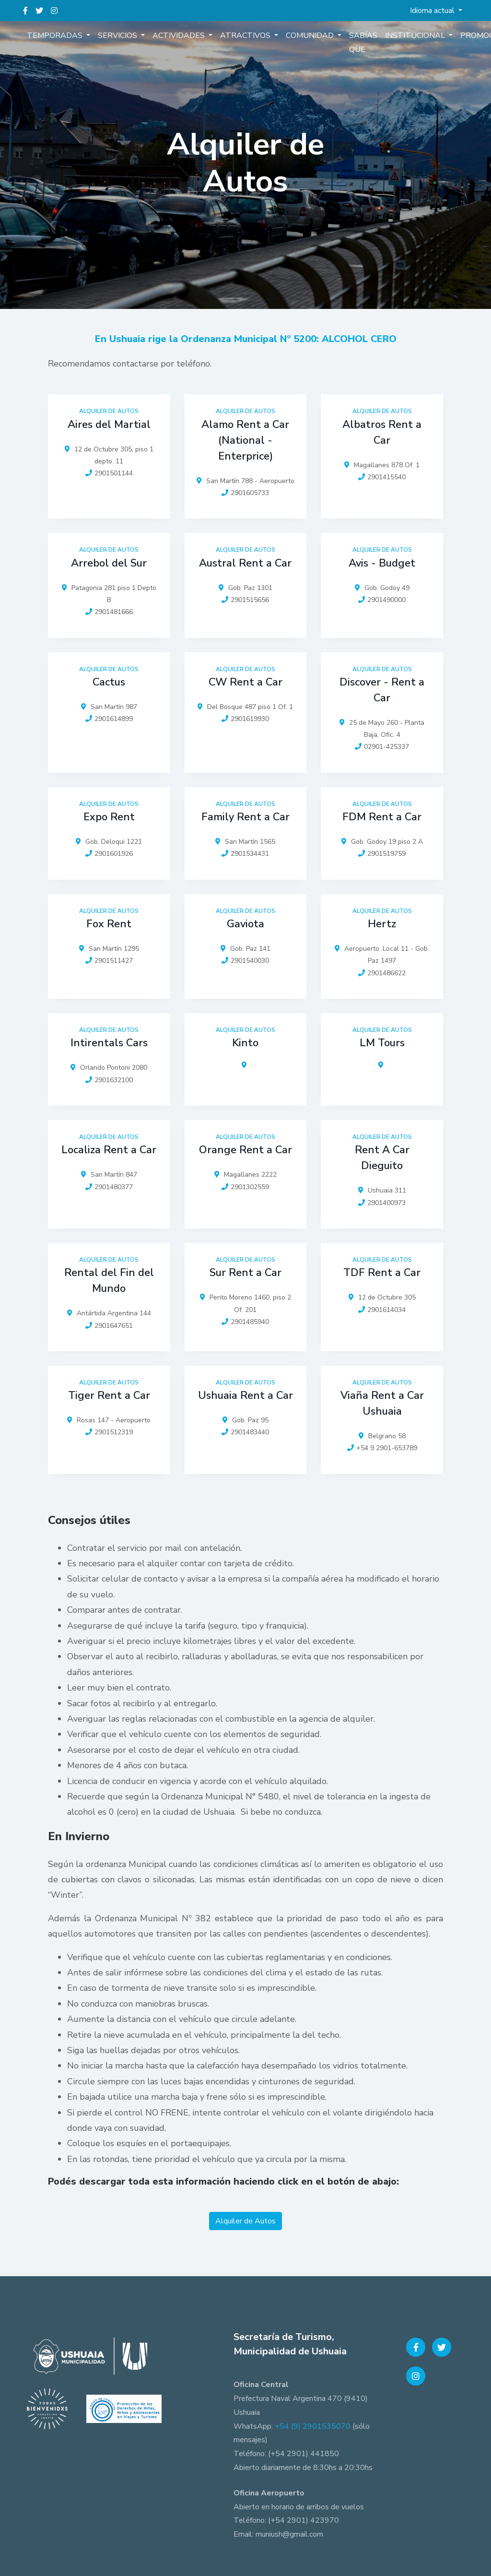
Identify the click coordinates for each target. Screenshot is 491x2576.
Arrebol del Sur (109, 563)
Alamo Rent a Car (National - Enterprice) (245, 440)
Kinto (245, 1043)
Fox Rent (108, 924)
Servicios (118, 35)
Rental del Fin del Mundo (109, 1280)
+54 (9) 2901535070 (313, 2426)
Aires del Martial (109, 424)
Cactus (109, 682)
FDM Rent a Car (381, 817)
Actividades (179, 35)
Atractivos (246, 35)
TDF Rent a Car (382, 1272)
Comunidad (311, 35)
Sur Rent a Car (245, 1272)
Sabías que (363, 42)
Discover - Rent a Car (381, 690)
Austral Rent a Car (245, 563)
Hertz (382, 924)
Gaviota (245, 924)
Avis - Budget (382, 563)
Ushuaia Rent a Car (245, 1395)
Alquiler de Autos (245, 2221)
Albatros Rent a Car (381, 432)
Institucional (416, 35)
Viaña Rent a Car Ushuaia (382, 1403)
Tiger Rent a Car (109, 1395)
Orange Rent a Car (245, 1150)
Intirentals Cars (109, 1043)
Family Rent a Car (245, 817)
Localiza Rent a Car (108, 1150)
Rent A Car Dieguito (382, 1158)
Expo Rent (109, 817)
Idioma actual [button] (433, 10)
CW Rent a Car (245, 682)
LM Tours (382, 1043)
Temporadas (55, 35)
